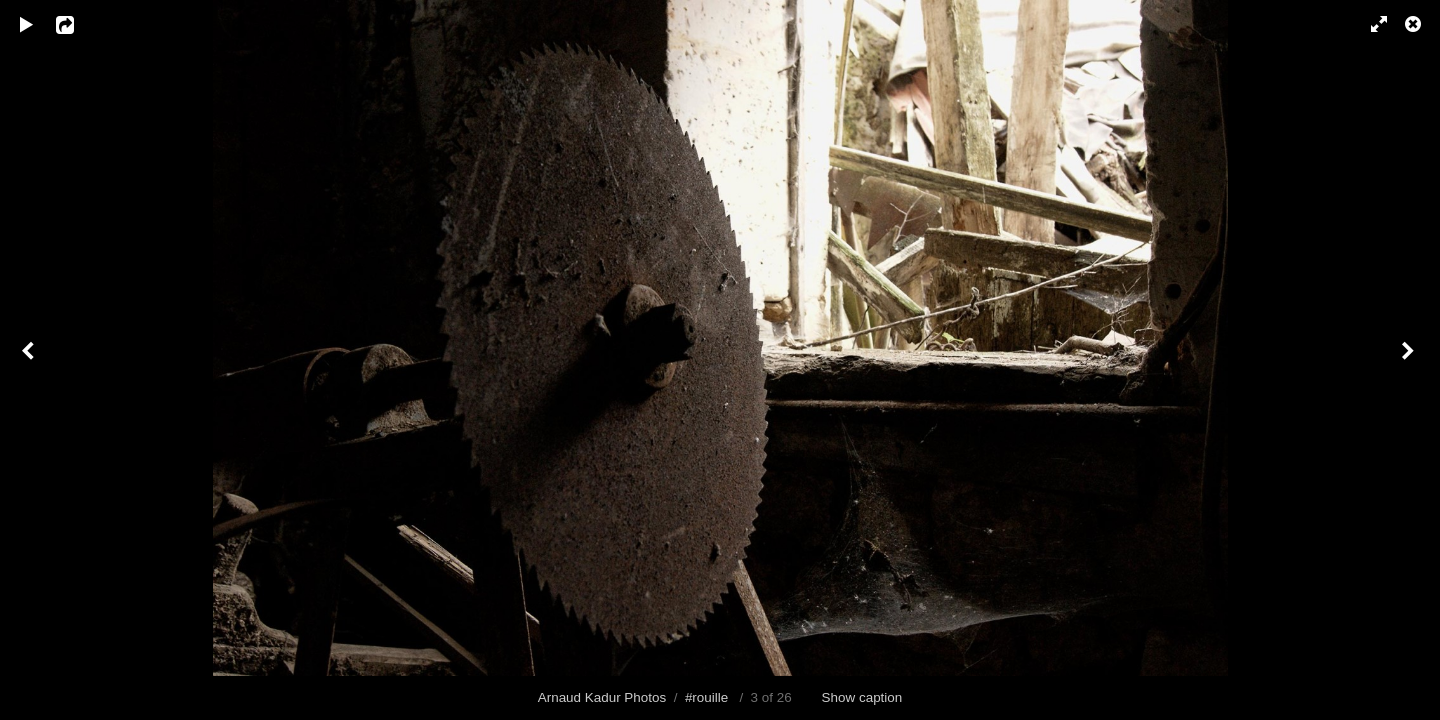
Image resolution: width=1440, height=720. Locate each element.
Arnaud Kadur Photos (602, 697)
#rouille (706, 697)
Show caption (862, 697)
